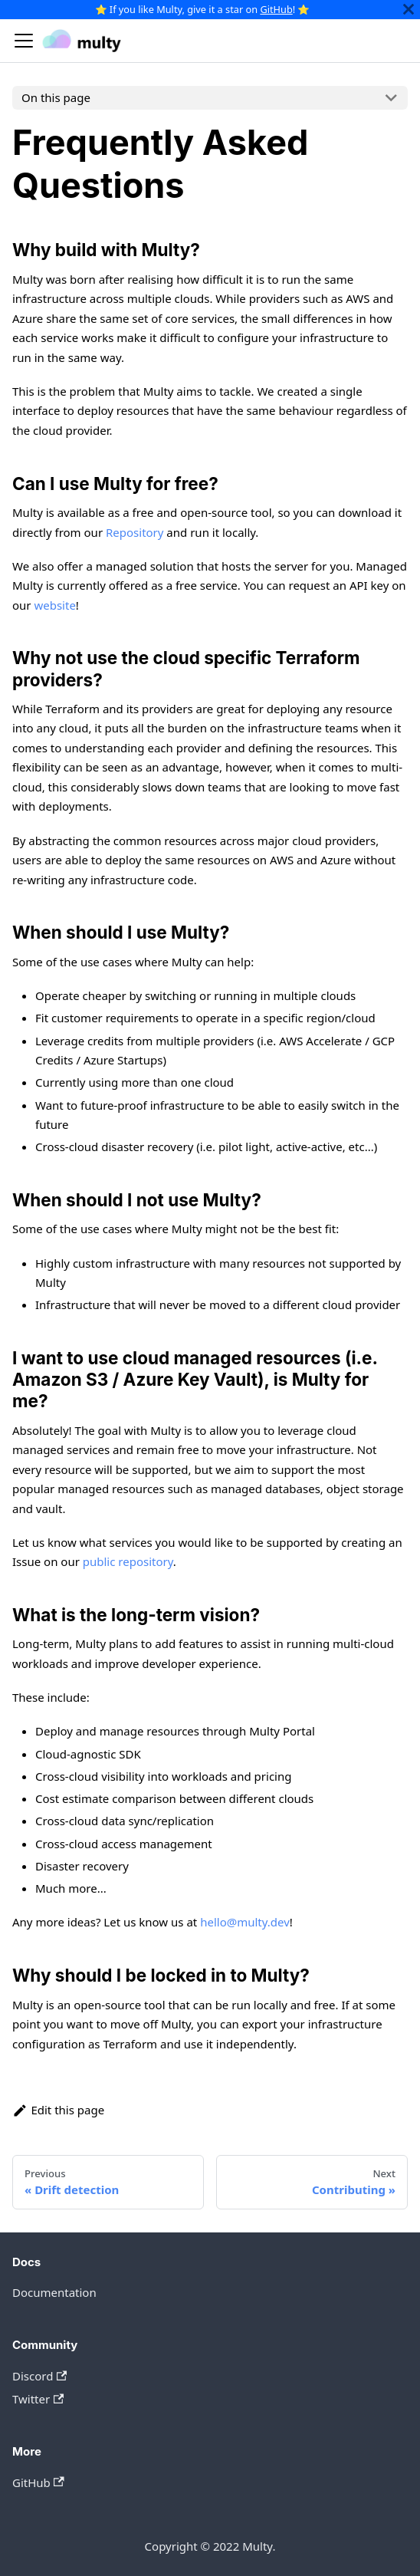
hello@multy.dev (245, 1922)
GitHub (276, 9)
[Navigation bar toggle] (23, 40)
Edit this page (58, 2110)
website (54, 605)
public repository (128, 1561)
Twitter (38, 2399)
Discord (39, 2376)
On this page (55, 97)
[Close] (408, 9)
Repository (134, 532)
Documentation (54, 2292)
